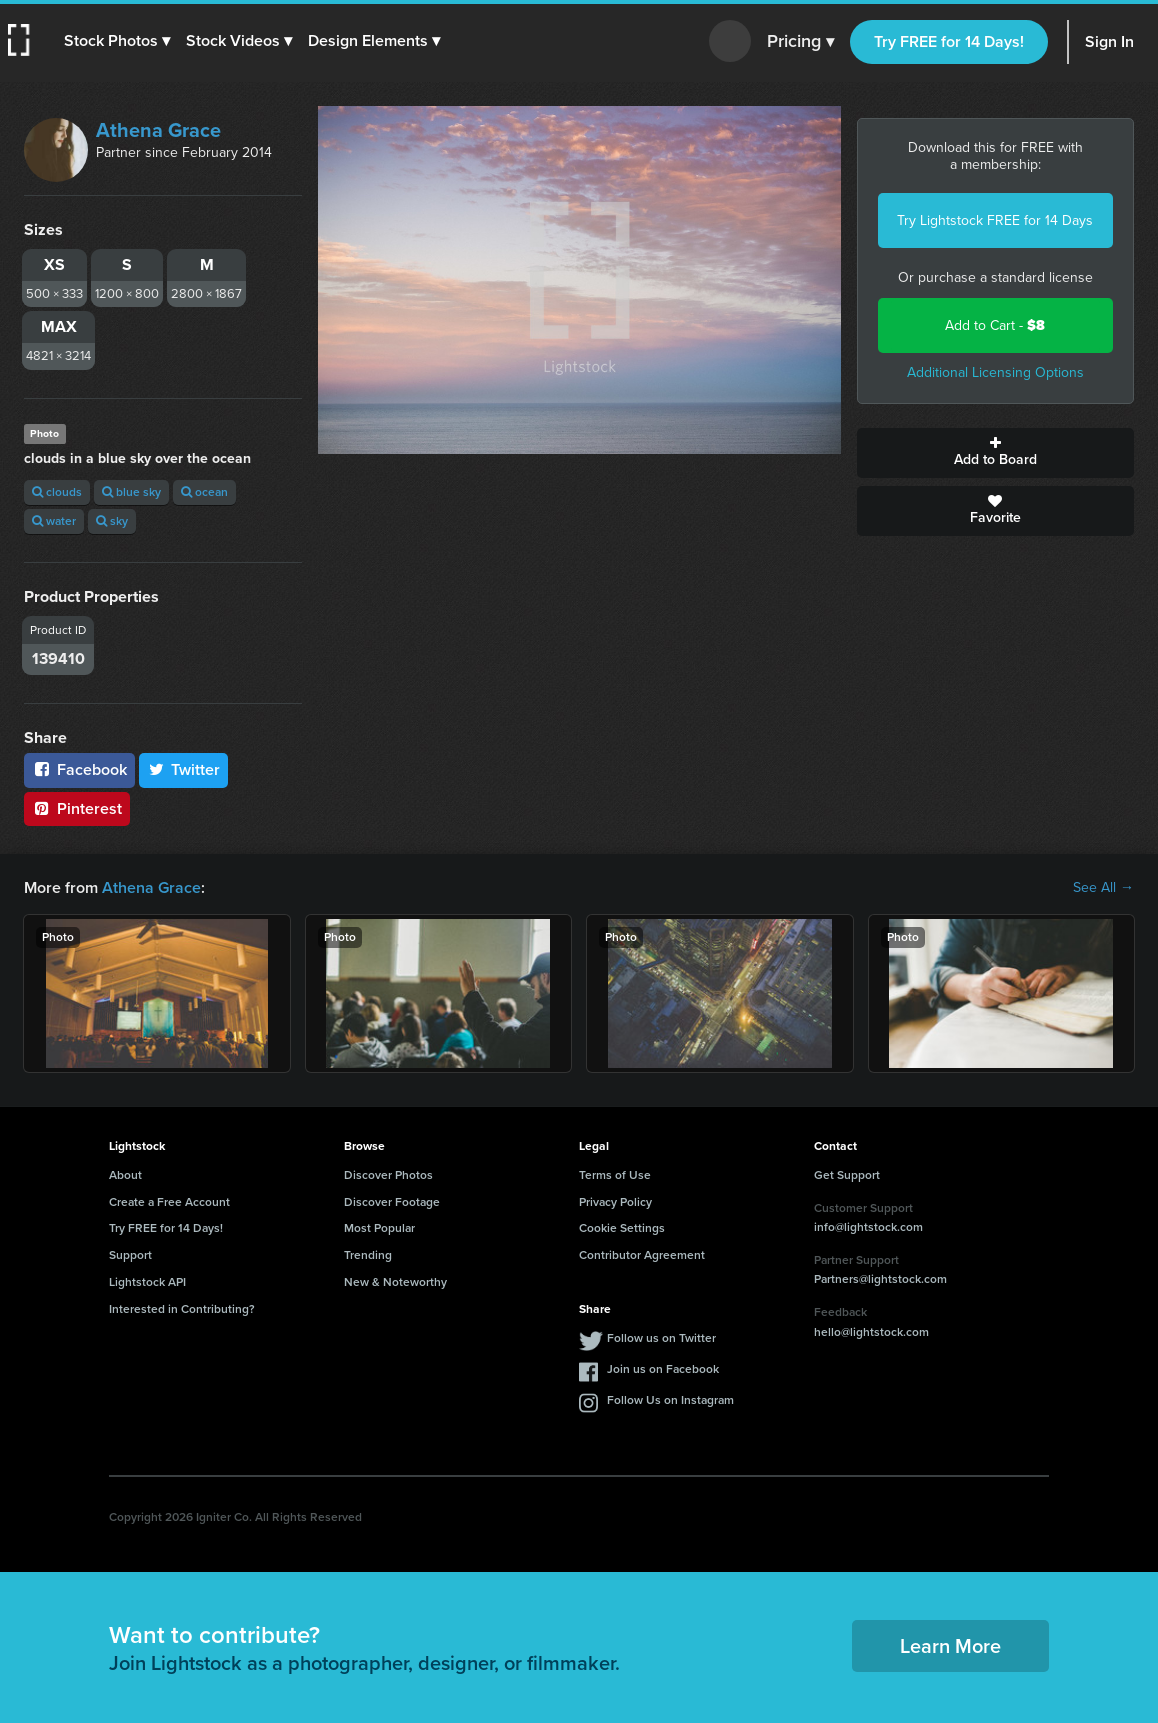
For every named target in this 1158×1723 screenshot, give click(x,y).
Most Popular (379, 1228)
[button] (117, 41)
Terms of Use (615, 1175)
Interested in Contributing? (182, 1309)
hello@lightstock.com (871, 1332)
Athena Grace (158, 130)
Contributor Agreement (642, 1255)
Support (130, 1255)
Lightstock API (147, 1282)
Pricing (800, 42)
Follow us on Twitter (661, 1338)
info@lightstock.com (868, 1227)
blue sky (131, 492)
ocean (204, 492)
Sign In (1109, 41)
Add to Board (996, 453)
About (125, 1175)
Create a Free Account (169, 1202)
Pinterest (77, 808)
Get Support (847, 1175)
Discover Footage (392, 1202)
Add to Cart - (995, 325)
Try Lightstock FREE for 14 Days (995, 220)
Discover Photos (388, 1175)
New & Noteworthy (395, 1282)
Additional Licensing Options (995, 372)
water (54, 521)
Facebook (79, 769)
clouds (57, 492)
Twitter (184, 769)
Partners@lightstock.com (880, 1279)
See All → (1103, 888)
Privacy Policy (615, 1202)
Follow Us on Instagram (670, 1400)
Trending (368, 1255)
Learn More (950, 1646)
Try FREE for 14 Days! (949, 41)
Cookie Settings (622, 1228)
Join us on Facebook (663, 1369)
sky (112, 521)
